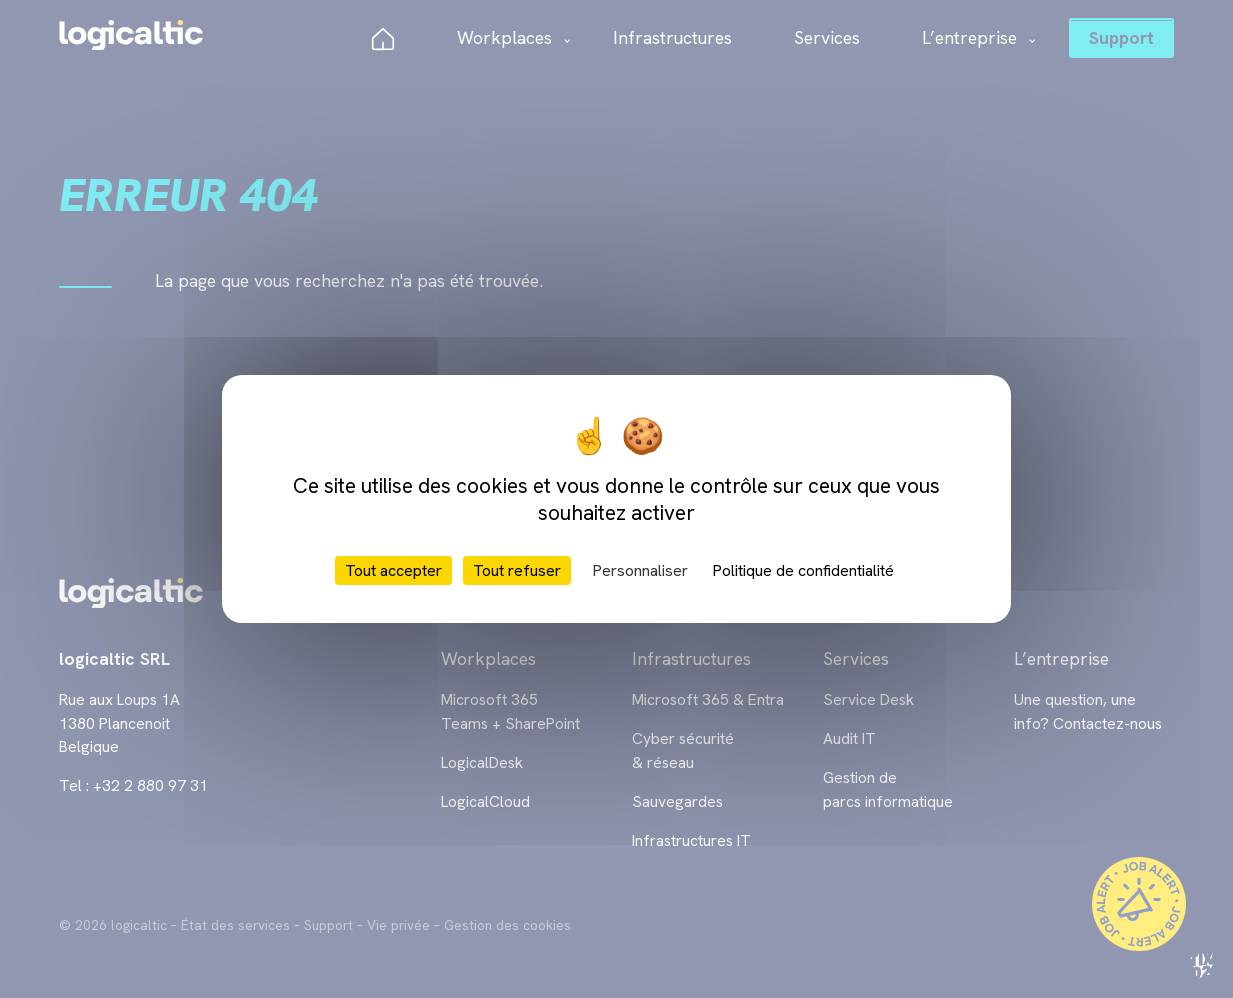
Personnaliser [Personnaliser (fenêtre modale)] (640, 570)
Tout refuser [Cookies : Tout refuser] (517, 570)
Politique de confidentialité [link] (803, 570)
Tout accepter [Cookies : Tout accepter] (393, 570)
